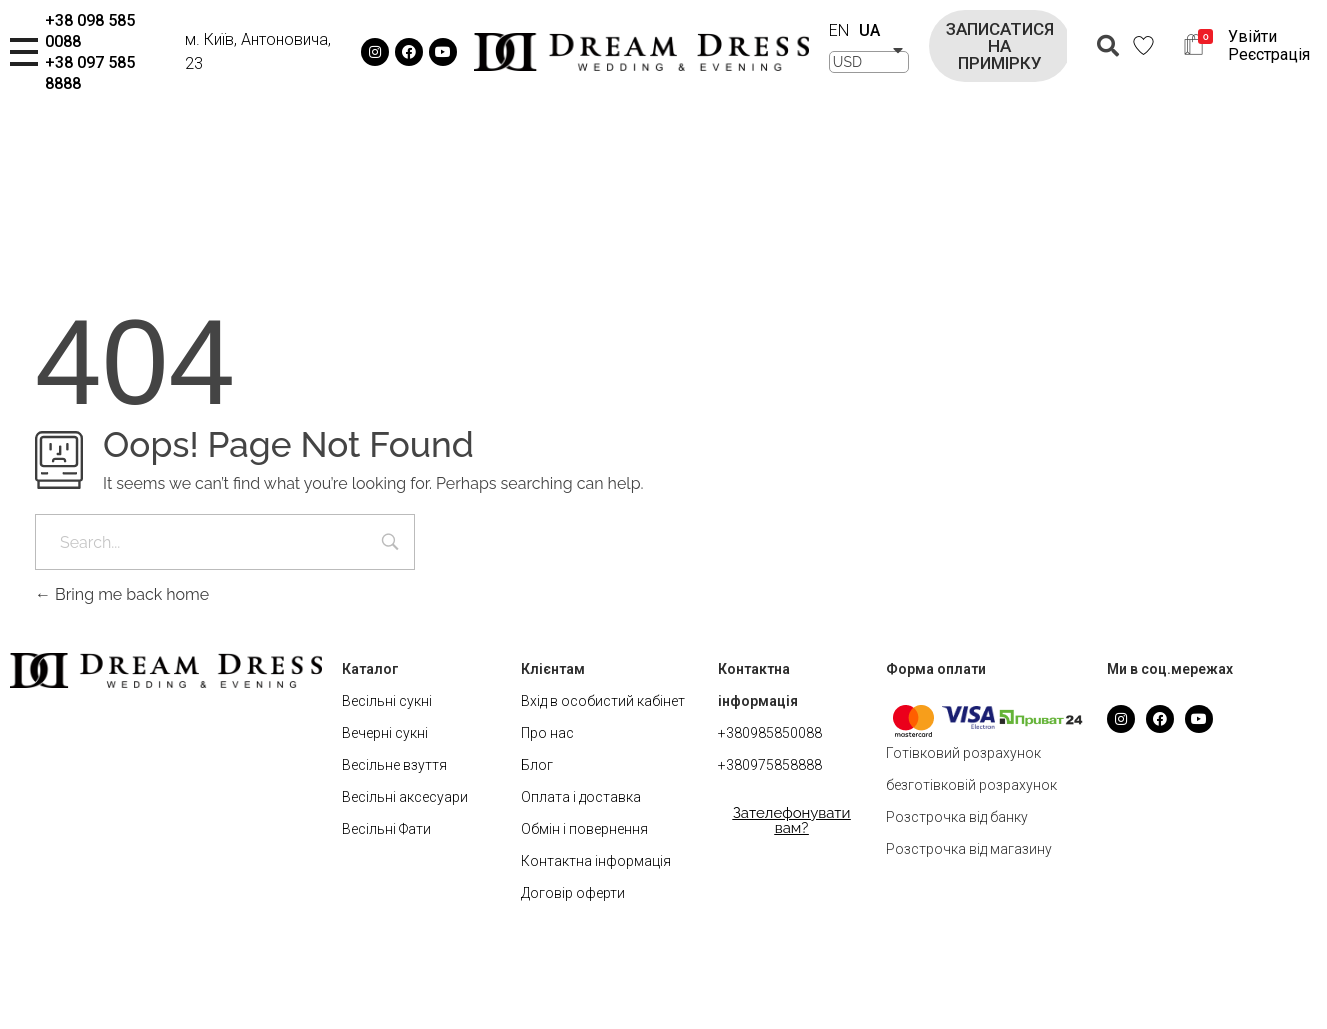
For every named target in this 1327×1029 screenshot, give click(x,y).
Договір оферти (573, 893)
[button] (1000, 46)
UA (869, 30)
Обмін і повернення (584, 829)
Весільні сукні (387, 701)
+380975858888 (770, 765)
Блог (537, 765)
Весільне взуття (394, 765)
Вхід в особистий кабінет (603, 701)
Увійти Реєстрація (1269, 45)
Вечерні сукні (385, 733)
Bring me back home (122, 594)
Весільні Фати (386, 829)
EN (839, 30)
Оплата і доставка (581, 797)
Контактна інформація (596, 861)
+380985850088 (770, 733)
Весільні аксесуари (405, 797)
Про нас (547, 733)
